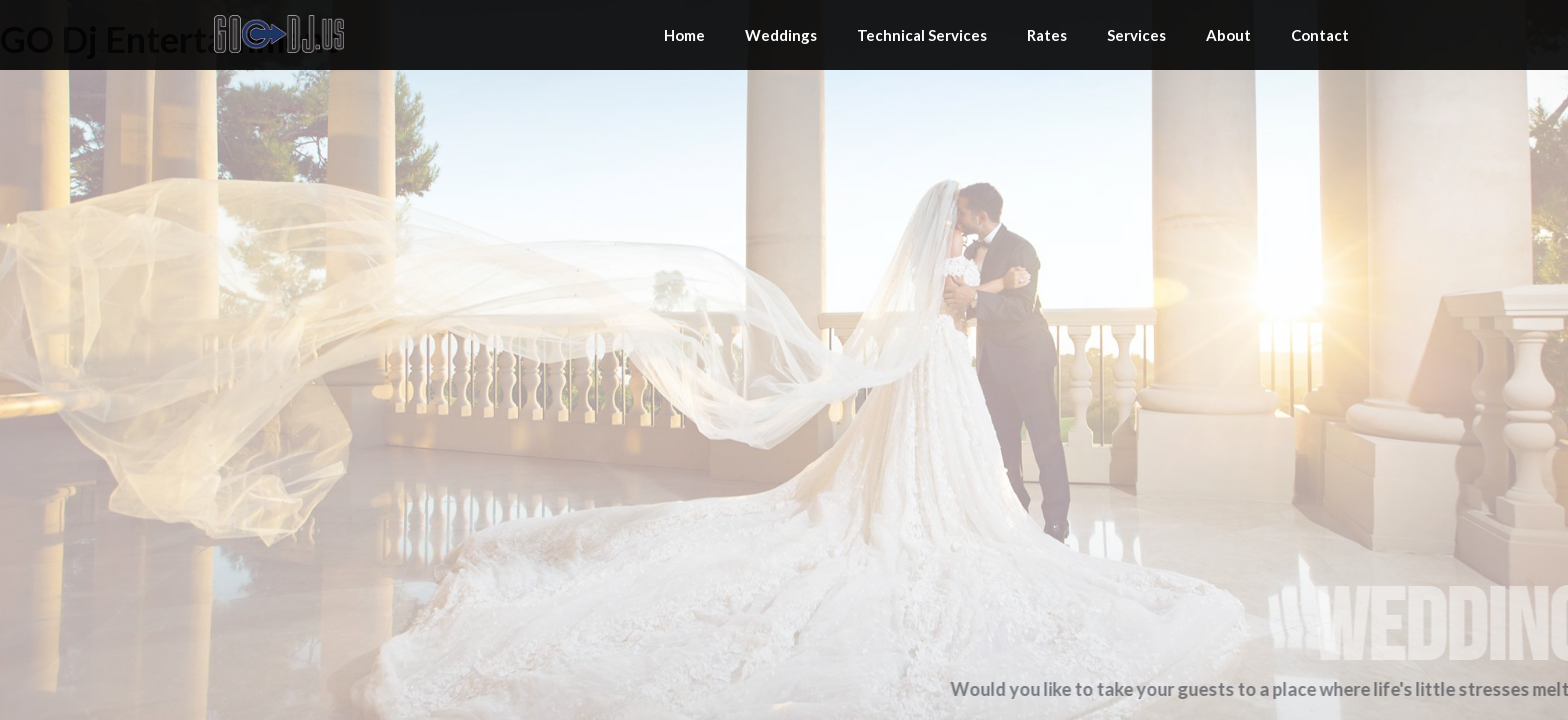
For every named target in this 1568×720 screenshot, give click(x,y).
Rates (1047, 35)
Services (1136, 35)
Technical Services (922, 35)
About (1228, 35)
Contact (1320, 35)
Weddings (781, 35)
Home (684, 35)
